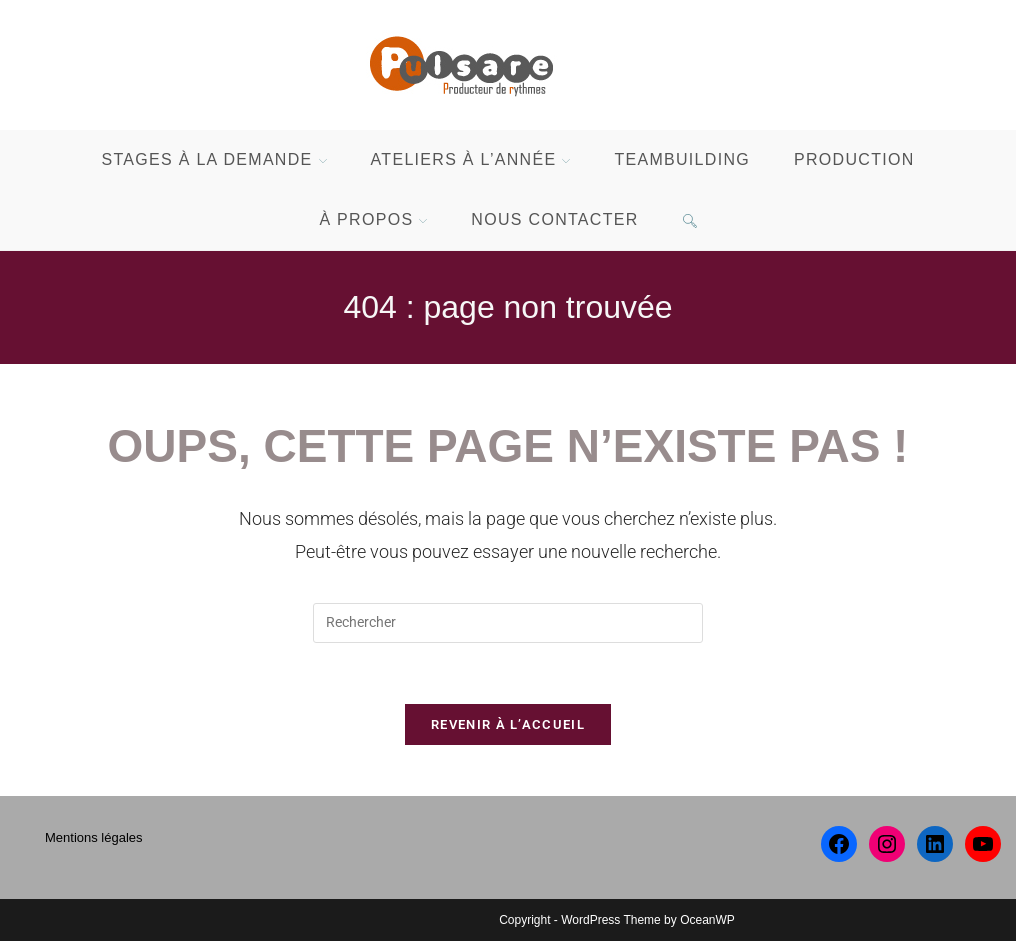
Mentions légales (94, 837)
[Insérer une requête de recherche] (508, 623)
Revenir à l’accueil (508, 724)
